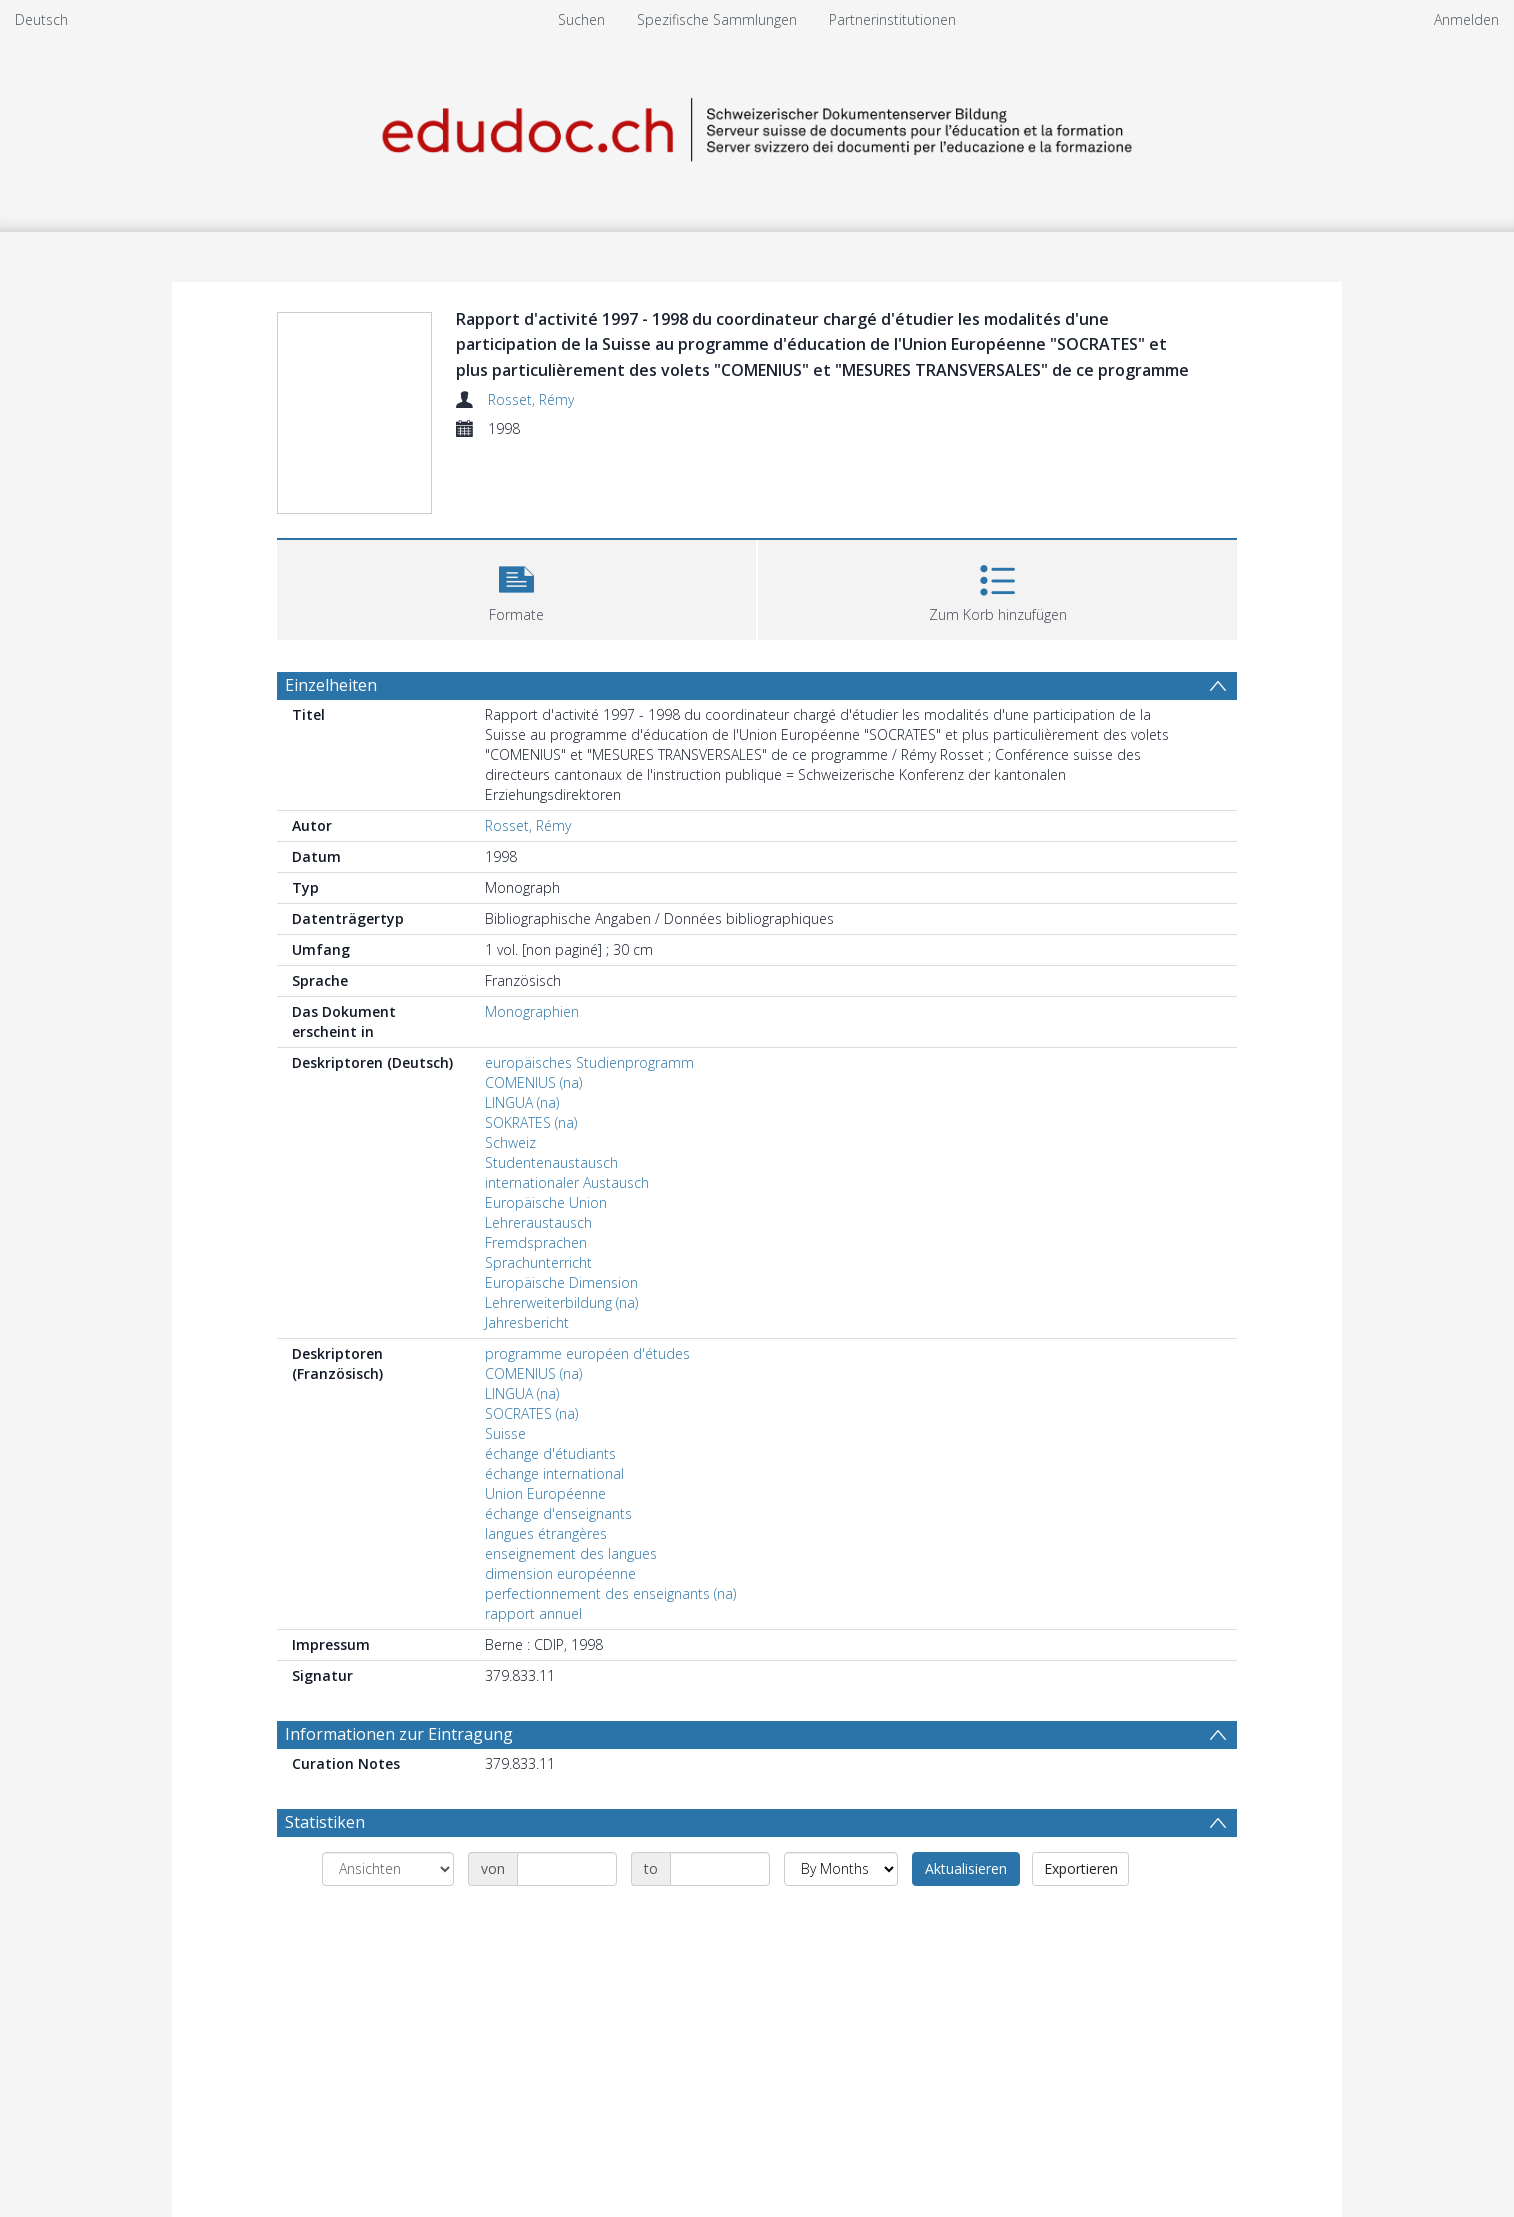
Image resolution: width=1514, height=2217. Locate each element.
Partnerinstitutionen (892, 19)
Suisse (505, 1433)
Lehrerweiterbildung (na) (561, 1302)
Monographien (532, 1011)
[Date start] (567, 1869)
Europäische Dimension (561, 1282)
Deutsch (41, 19)
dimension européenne (560, 1573)
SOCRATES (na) (531, 1413)
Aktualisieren (966, 1868)
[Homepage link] (757, 126)
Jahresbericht (527, 1322)
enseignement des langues (571, 1553)
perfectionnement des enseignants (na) (610, 1593)
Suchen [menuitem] (581, 19)
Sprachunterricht (538, 1262)
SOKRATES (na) (531, 1122)
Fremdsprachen (536, 1242)
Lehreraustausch (538, 1222)
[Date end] (720, 1869)
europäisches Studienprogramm (589, 1062)
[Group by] (388, 1869)
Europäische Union (546, 1202)
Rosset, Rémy (531, 399)
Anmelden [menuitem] (1466, 19)
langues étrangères (546, 1533)
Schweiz (510, 1142)
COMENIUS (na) (533, 1082)
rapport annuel (533, 1613)
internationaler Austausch (567, 1182)
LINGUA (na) (522, 1102)
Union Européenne (545, 1493)
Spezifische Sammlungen (717, 19)
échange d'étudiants (550, 1453)
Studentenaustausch (551, 1162)
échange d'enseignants (558, 1513)
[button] (516, 587)
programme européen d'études (587, 1353)
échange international (554, 1473)
